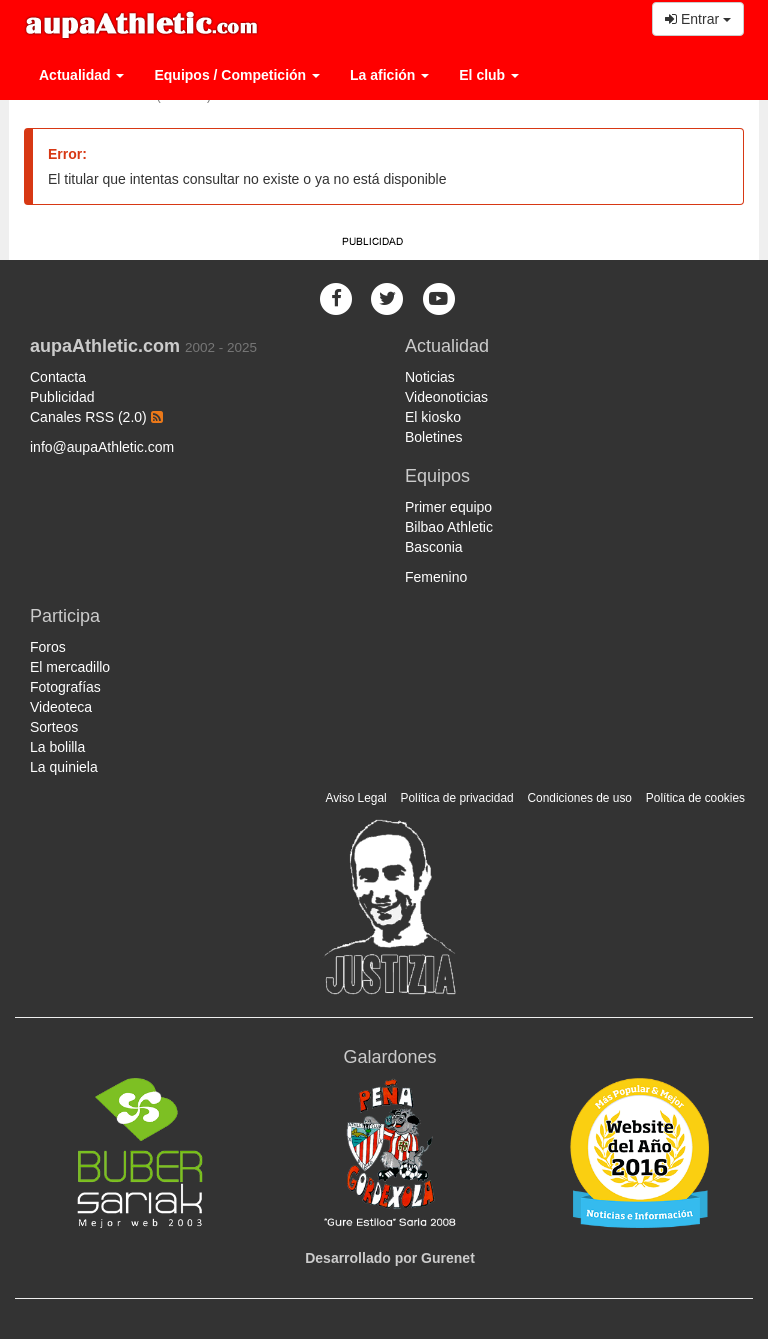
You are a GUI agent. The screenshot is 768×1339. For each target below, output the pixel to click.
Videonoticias (446, 397)
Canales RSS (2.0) (96, 417)
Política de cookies (695, 798)
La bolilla (57, 747)
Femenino (436, 577)
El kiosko (433, 417)
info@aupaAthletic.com (102, 447)
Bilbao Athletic (449, 527)
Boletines (434, 437)
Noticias (430, 377)
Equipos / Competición (237, 75)
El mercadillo (70, 667)
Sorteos (54, 727)
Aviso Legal (355, 798)
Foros (48, 647)
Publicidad (62, 397)
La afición (389, 75)
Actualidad (81, 75)
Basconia (434, 547)
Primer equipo (448, 507)
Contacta (58, 377)
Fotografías (65, 687)
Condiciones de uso (580, 798)
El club (489, 75)
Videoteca (61, 707)
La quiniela (64, 767)
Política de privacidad (457, 798)
